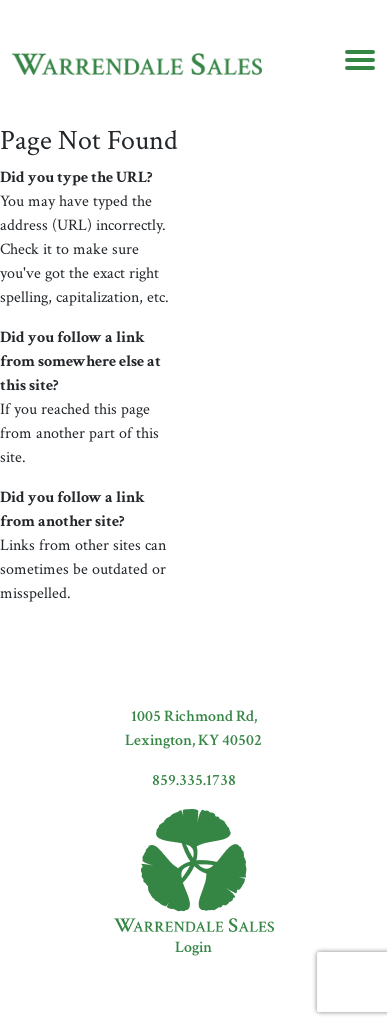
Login (193, 947)
